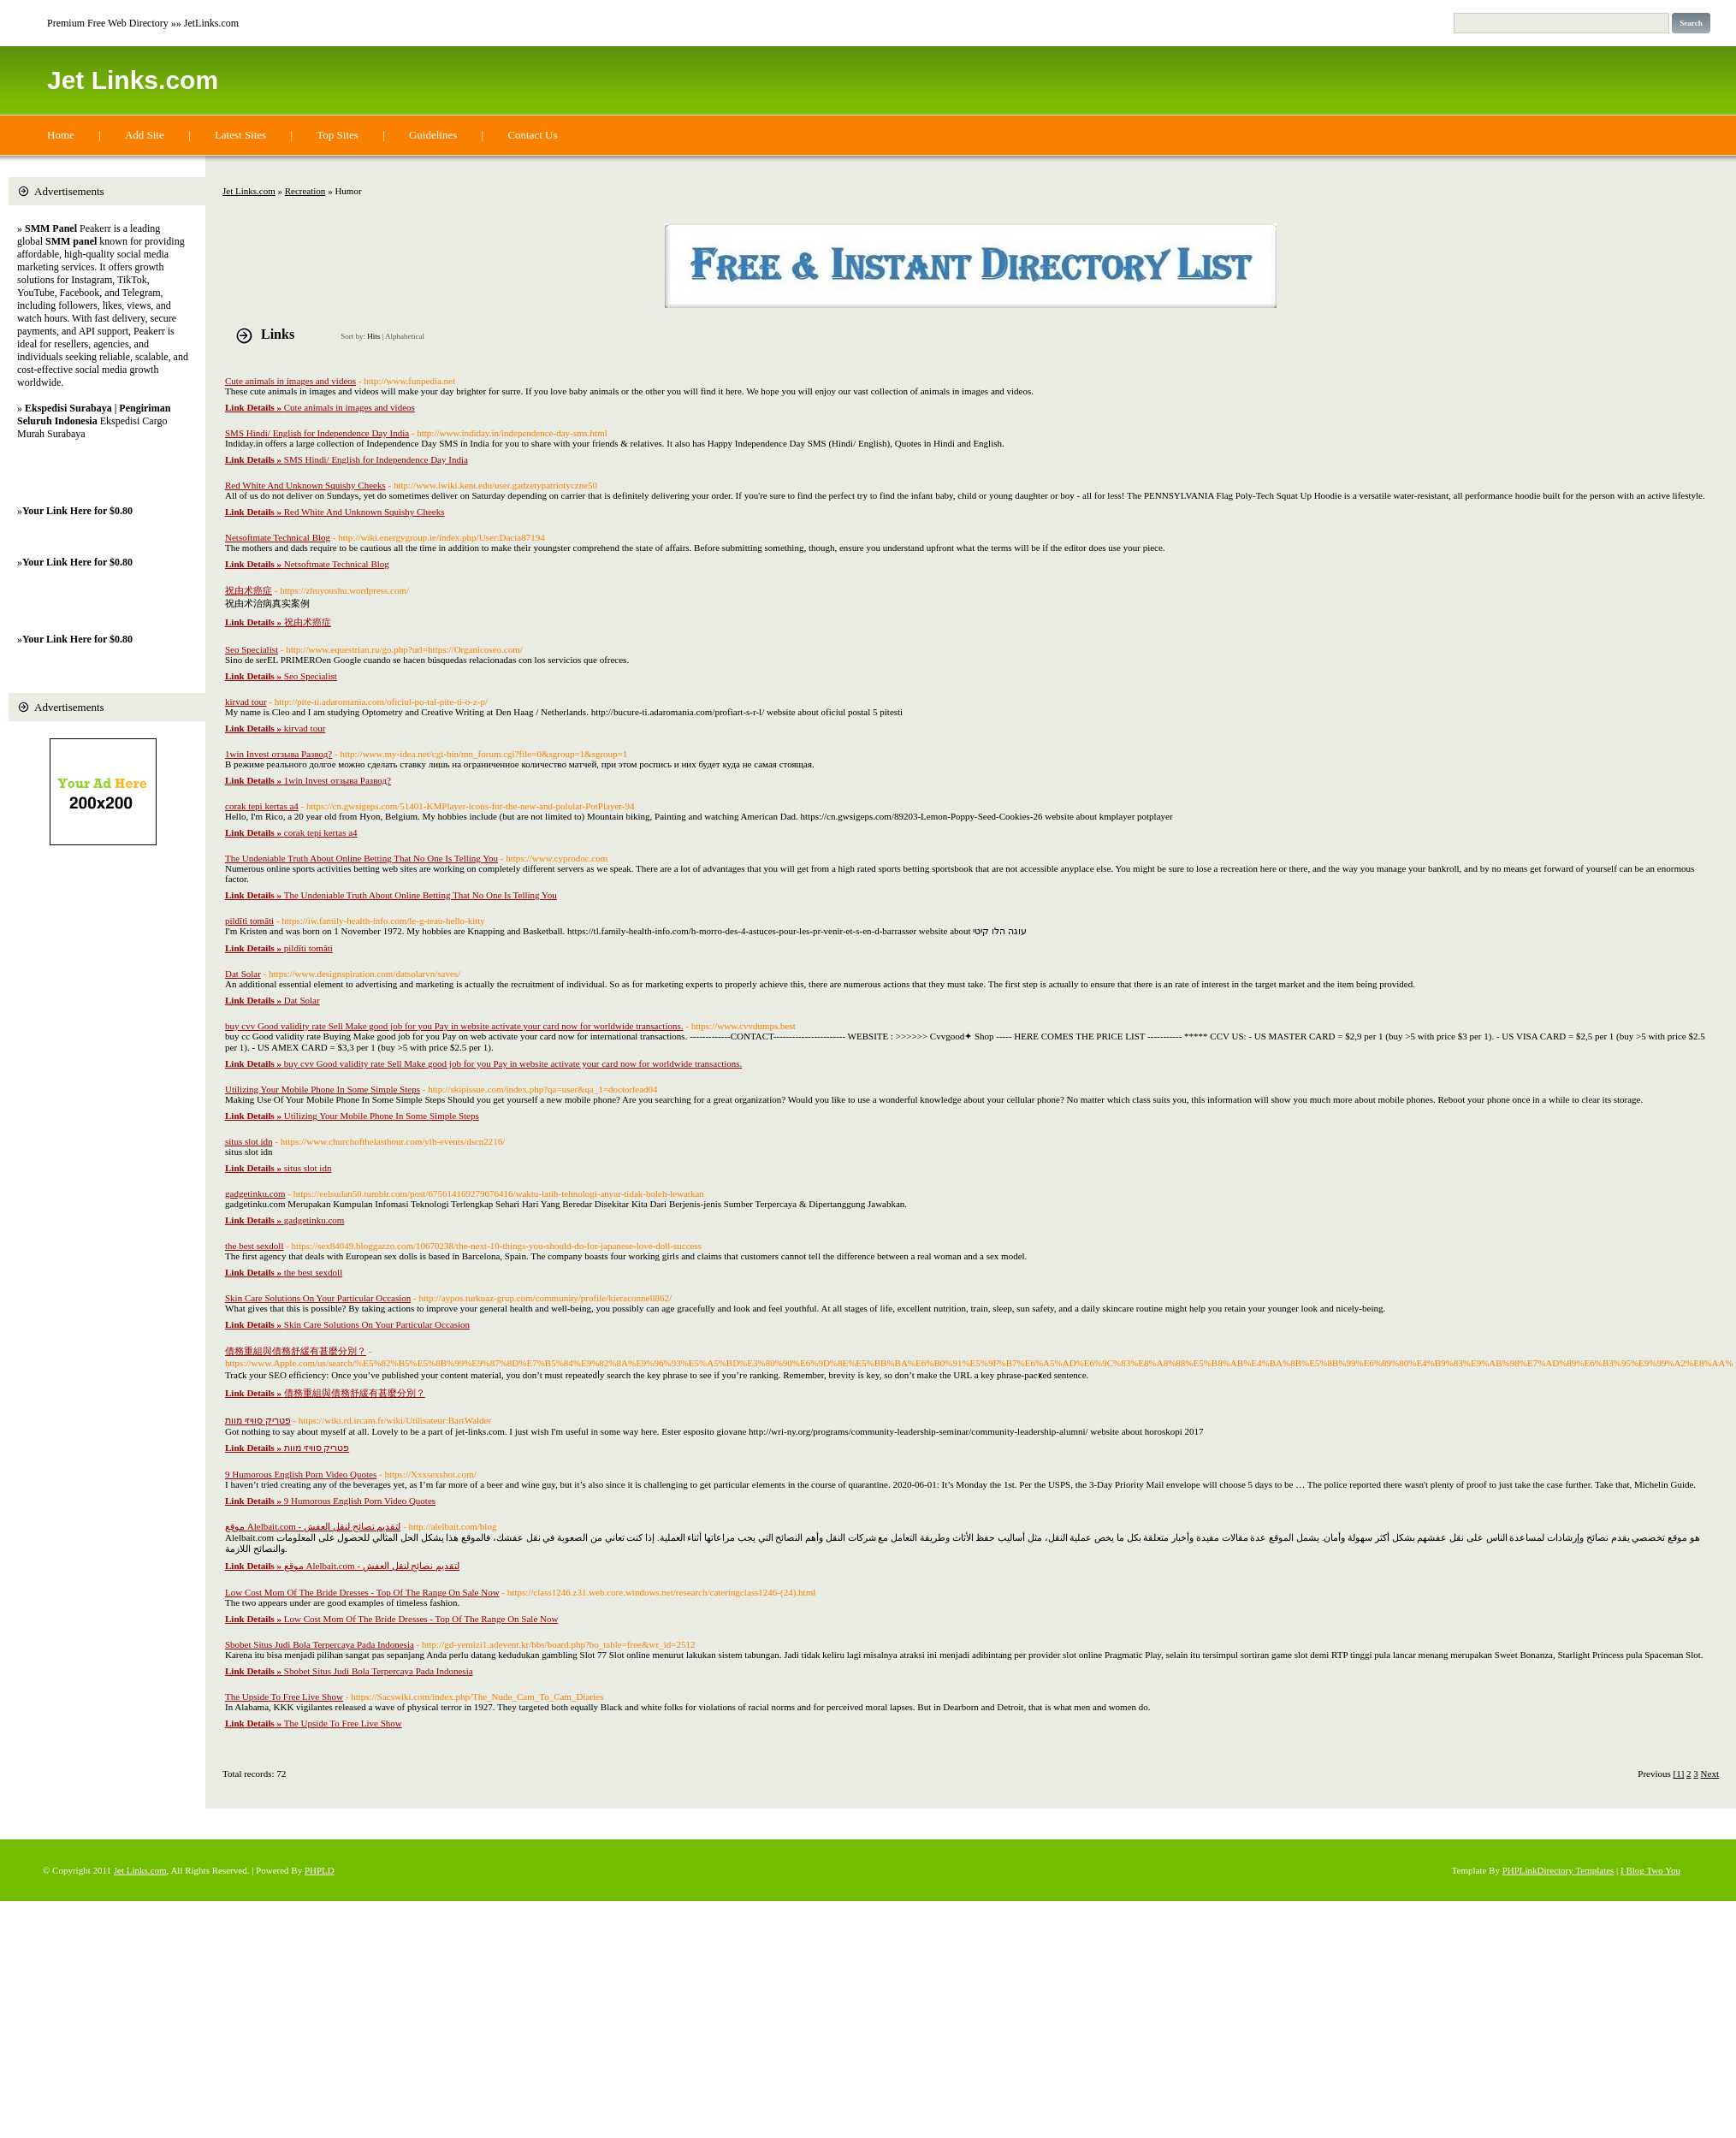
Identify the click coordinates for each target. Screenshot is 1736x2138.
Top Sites (337, 134)
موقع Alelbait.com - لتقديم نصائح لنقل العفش (312, 1526)
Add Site (144, 134)
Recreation (305, 191)
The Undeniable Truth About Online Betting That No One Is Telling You (361, 858)
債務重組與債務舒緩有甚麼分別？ (295, 1351)
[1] (1679, 1773)
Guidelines (433, 134)
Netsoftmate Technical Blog (277, 537)
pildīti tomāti (249, 920)
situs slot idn (249, 1141)
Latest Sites (240, 134)
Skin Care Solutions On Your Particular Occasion (318, 1298)
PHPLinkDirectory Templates (1558, 1870)
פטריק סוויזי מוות (258, 1420)
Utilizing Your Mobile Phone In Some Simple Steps (322, 1089)
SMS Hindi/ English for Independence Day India (317, 433)
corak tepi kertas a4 (262, 806)
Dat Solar (243, 973)
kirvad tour (246, 701)
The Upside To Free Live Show (284, 1696)
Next (1710, 1773)
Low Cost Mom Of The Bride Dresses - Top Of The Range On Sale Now (362, 1592)
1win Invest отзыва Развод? (278, 754)
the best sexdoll (254, 1246)
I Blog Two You (1650, 1870)
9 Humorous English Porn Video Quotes (300, 1474)
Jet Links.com (132, 80)
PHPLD (320, 1870)
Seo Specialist (251, 649)
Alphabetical (404, 336)
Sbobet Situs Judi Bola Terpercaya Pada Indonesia (319, 1644)
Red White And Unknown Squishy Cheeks (305, 485)
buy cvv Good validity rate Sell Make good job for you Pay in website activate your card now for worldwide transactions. (454, 1026)
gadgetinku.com (255, 1193)
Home (60, 134)
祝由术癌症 (248, 590)
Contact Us (532, 134)
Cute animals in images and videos (290, 381)
